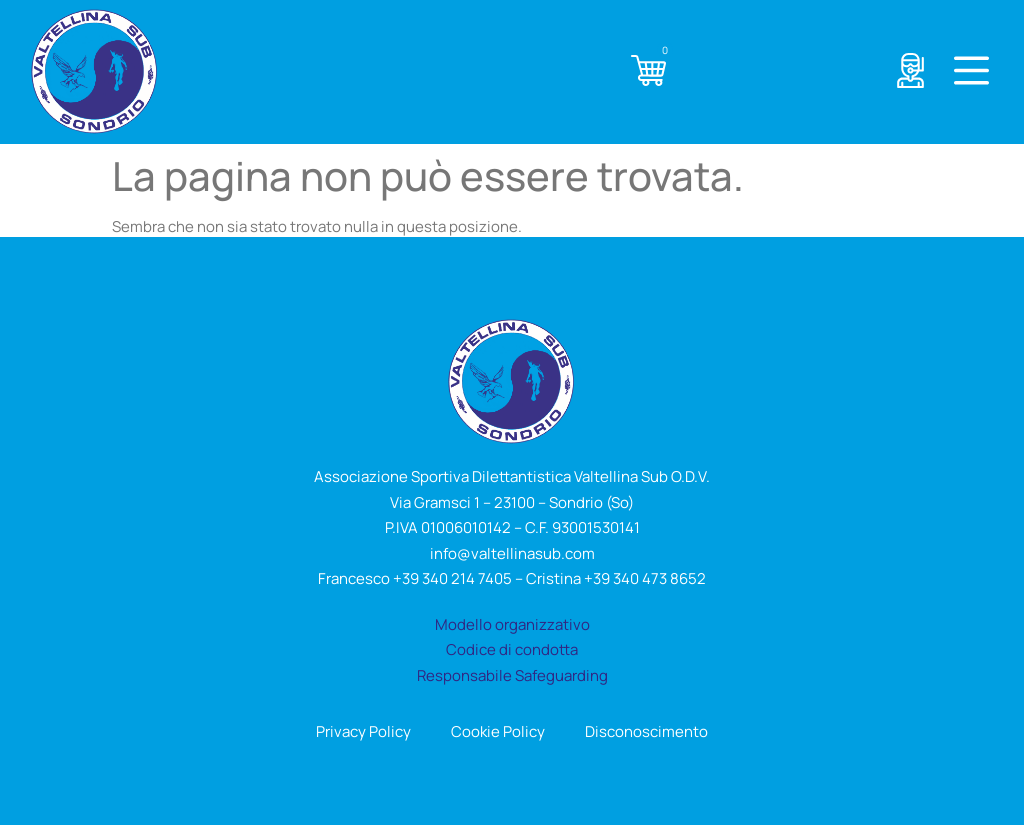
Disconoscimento (646, 731)
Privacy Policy (363, 731)
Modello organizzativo (512, 624)
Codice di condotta (512, 649)
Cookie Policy (498, 731)
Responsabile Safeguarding (512, 675)
